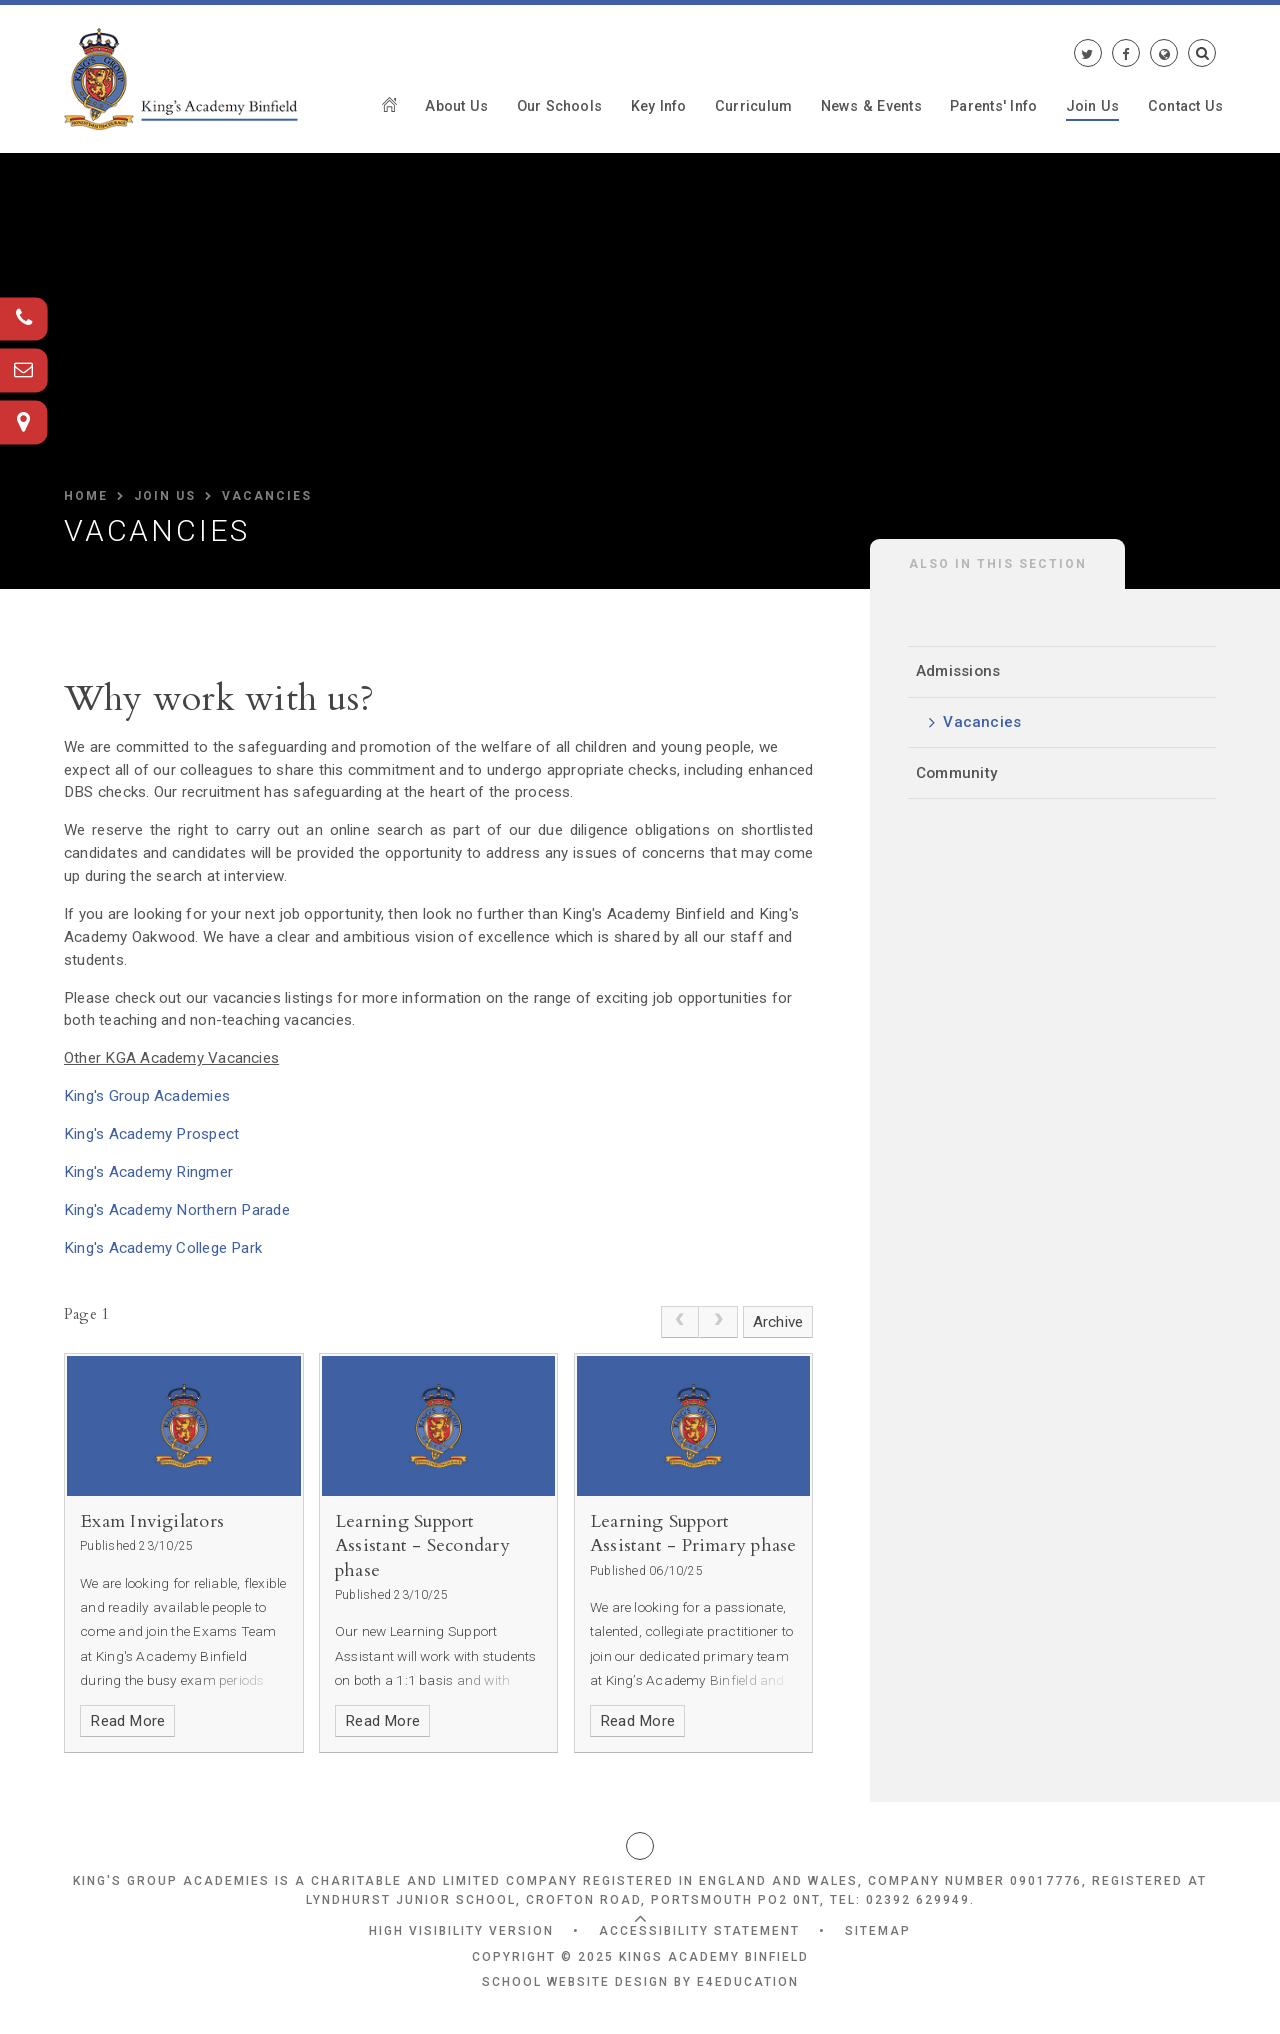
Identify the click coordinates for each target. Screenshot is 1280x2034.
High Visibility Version (461, 1931)
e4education (748, 1982)
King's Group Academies (147, 1096)
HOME (86, 496)
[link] (680, 1322)
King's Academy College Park (163, 1248)
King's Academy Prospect (151, 1134)
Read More (127, 1721)
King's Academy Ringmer (148, 1172)
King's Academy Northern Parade (177, 1210)
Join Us (165, 496)
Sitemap (878, 1931)
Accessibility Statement (699, 1931)
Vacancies (267, 496)
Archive (778, 1322)
